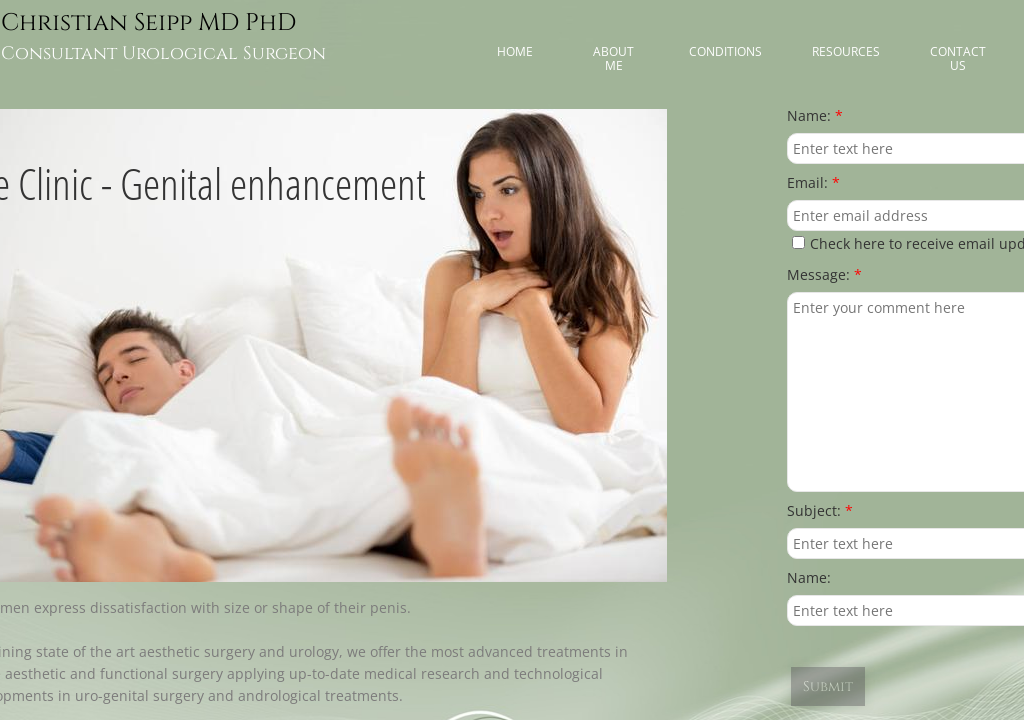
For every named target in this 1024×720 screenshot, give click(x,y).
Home (515, 51)
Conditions (725, 51)
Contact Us (958, 58)
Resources (846, 51)
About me (613, 58)
